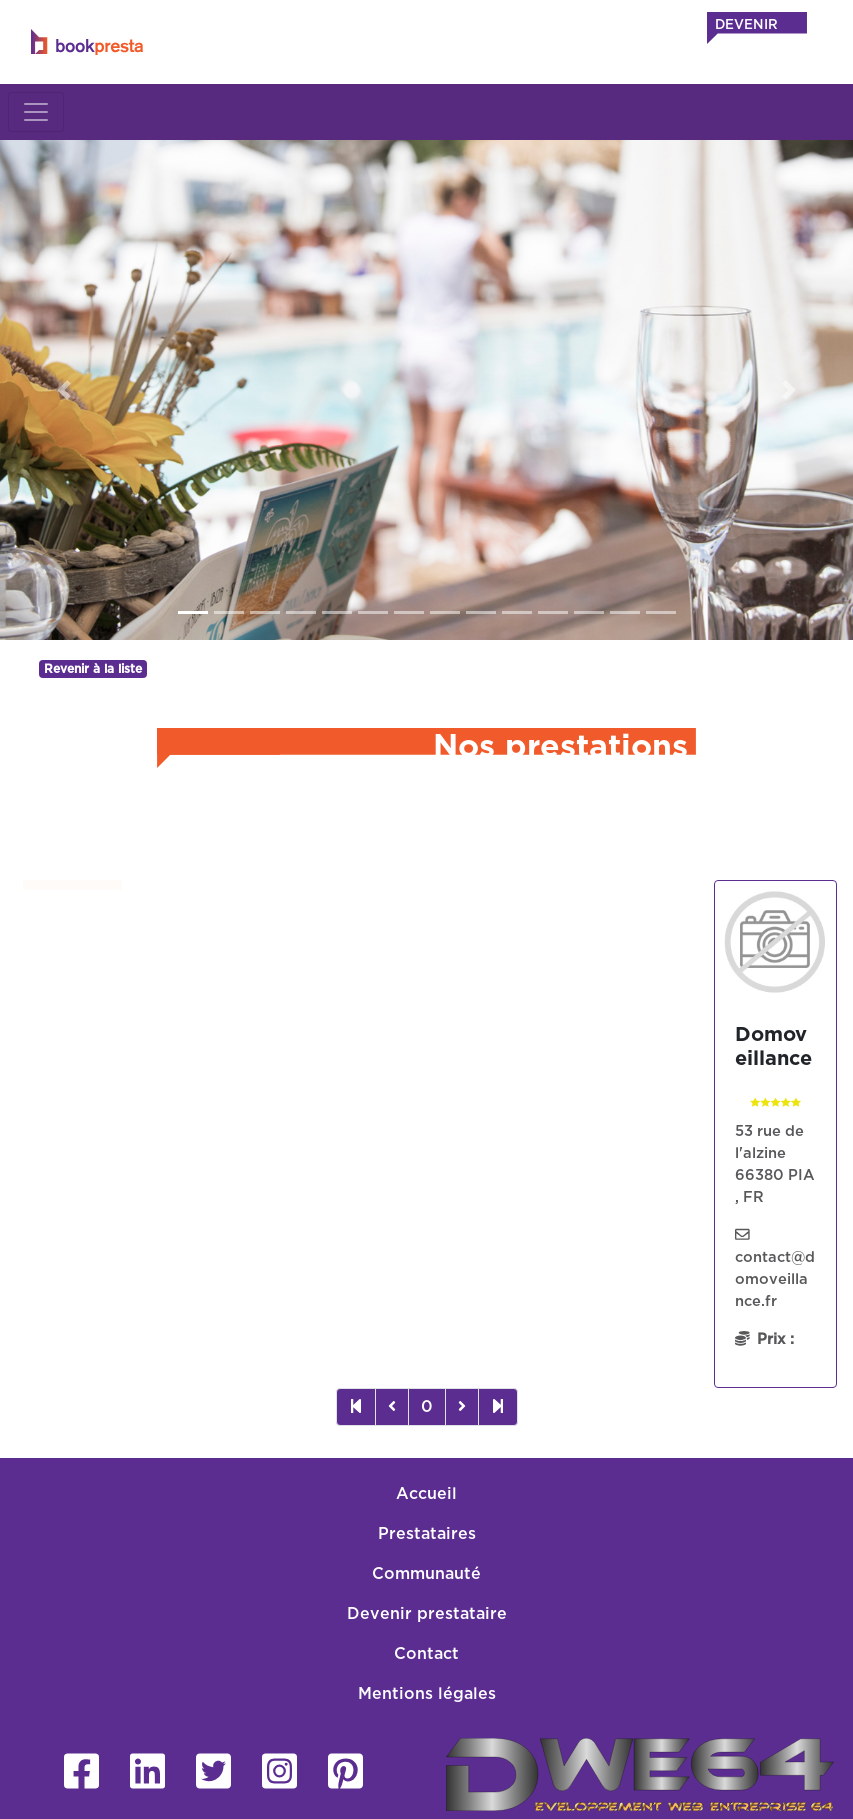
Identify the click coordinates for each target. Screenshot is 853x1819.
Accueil (426, 1494)
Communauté (426, 1574)
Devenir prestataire (427, 1614)
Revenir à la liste (93, 669)
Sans (100, 1268)
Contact (426, 1654)
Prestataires (427, 1534)
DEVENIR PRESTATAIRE (763, 35)
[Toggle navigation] (36, 112)
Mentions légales (427, 1694)
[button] (64, 390)
